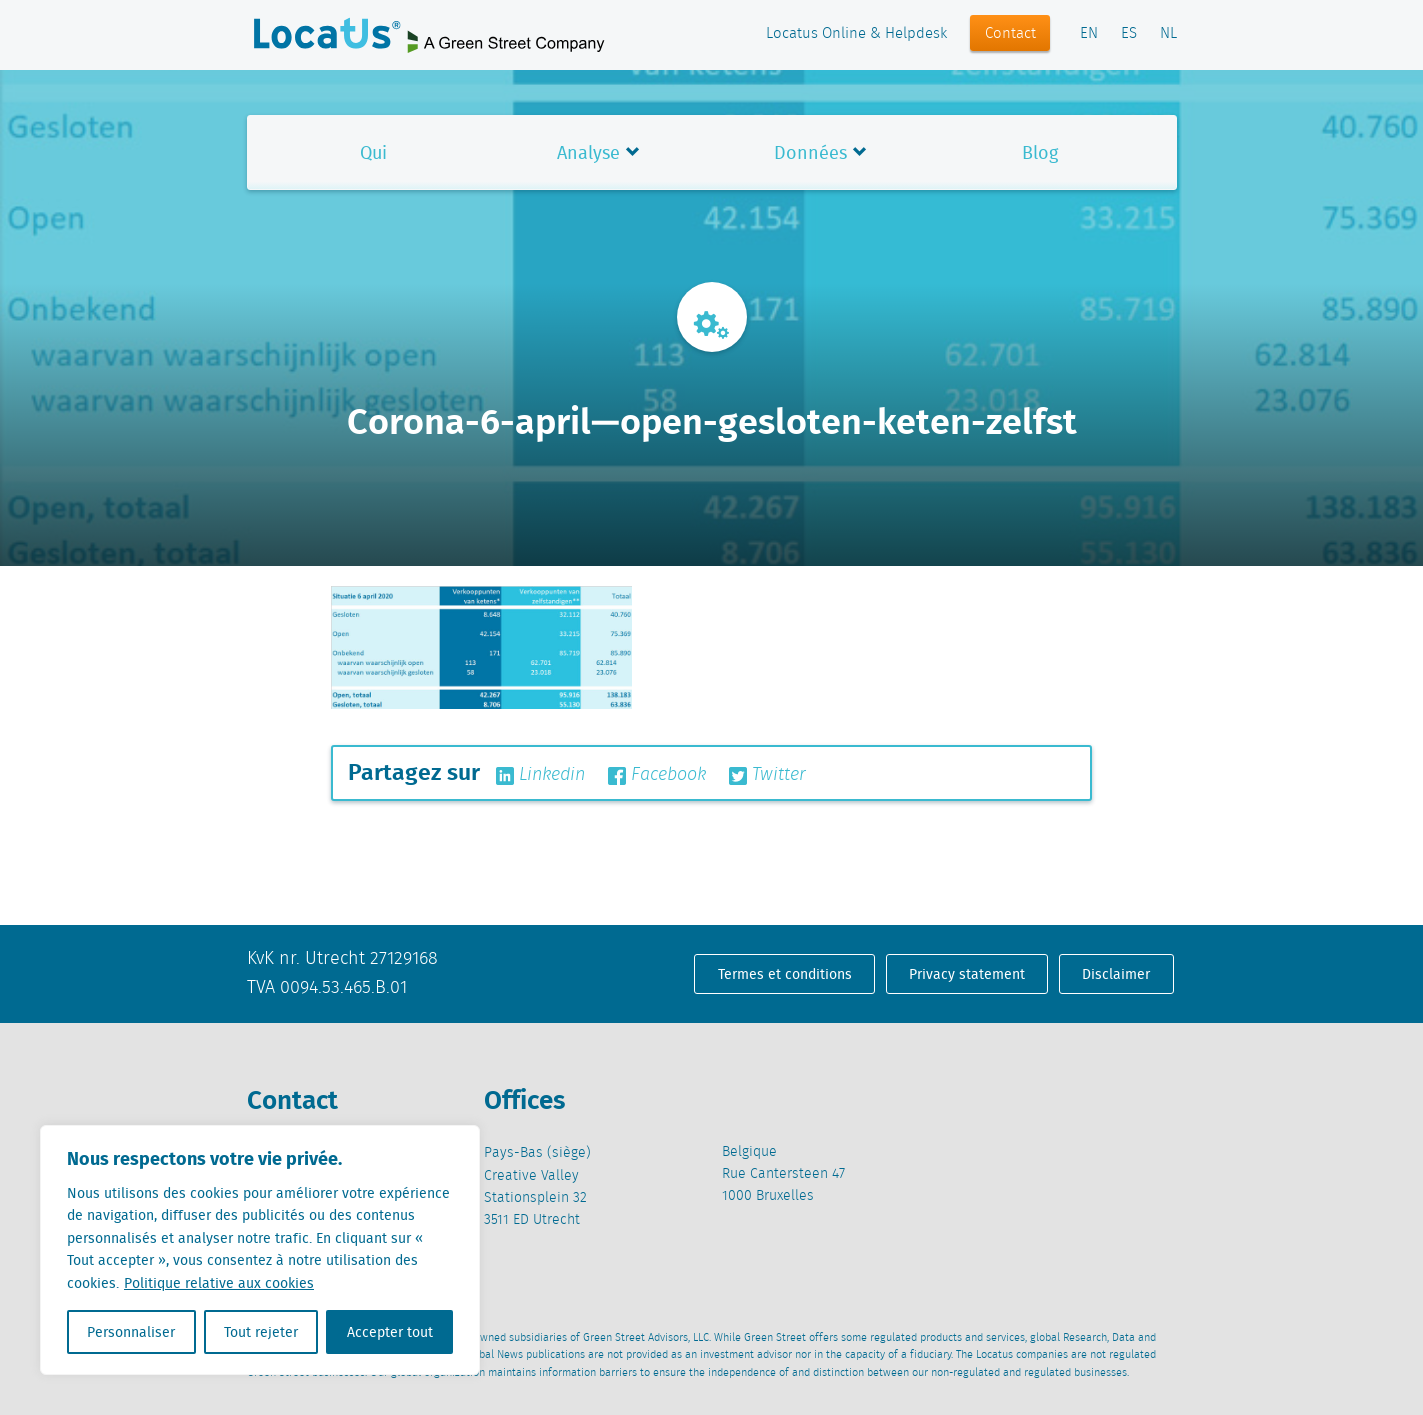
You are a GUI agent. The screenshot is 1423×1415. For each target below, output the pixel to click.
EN (1089, 34)
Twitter (767, 775)
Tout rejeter (261, 1332)
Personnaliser (131, 1332)
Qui (373, 152)
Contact (1010, 34)
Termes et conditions (785, 974)
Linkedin (540, 775)
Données (810, 152)
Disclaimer (1116, 974)
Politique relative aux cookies (219, 1283)
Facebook (657, 775)
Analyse (588, 152)
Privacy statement (967, 974)
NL (1168, 34)
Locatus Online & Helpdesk (856, 34)
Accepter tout (390, 1332)
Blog (1040, 152)
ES (1129, 34)
